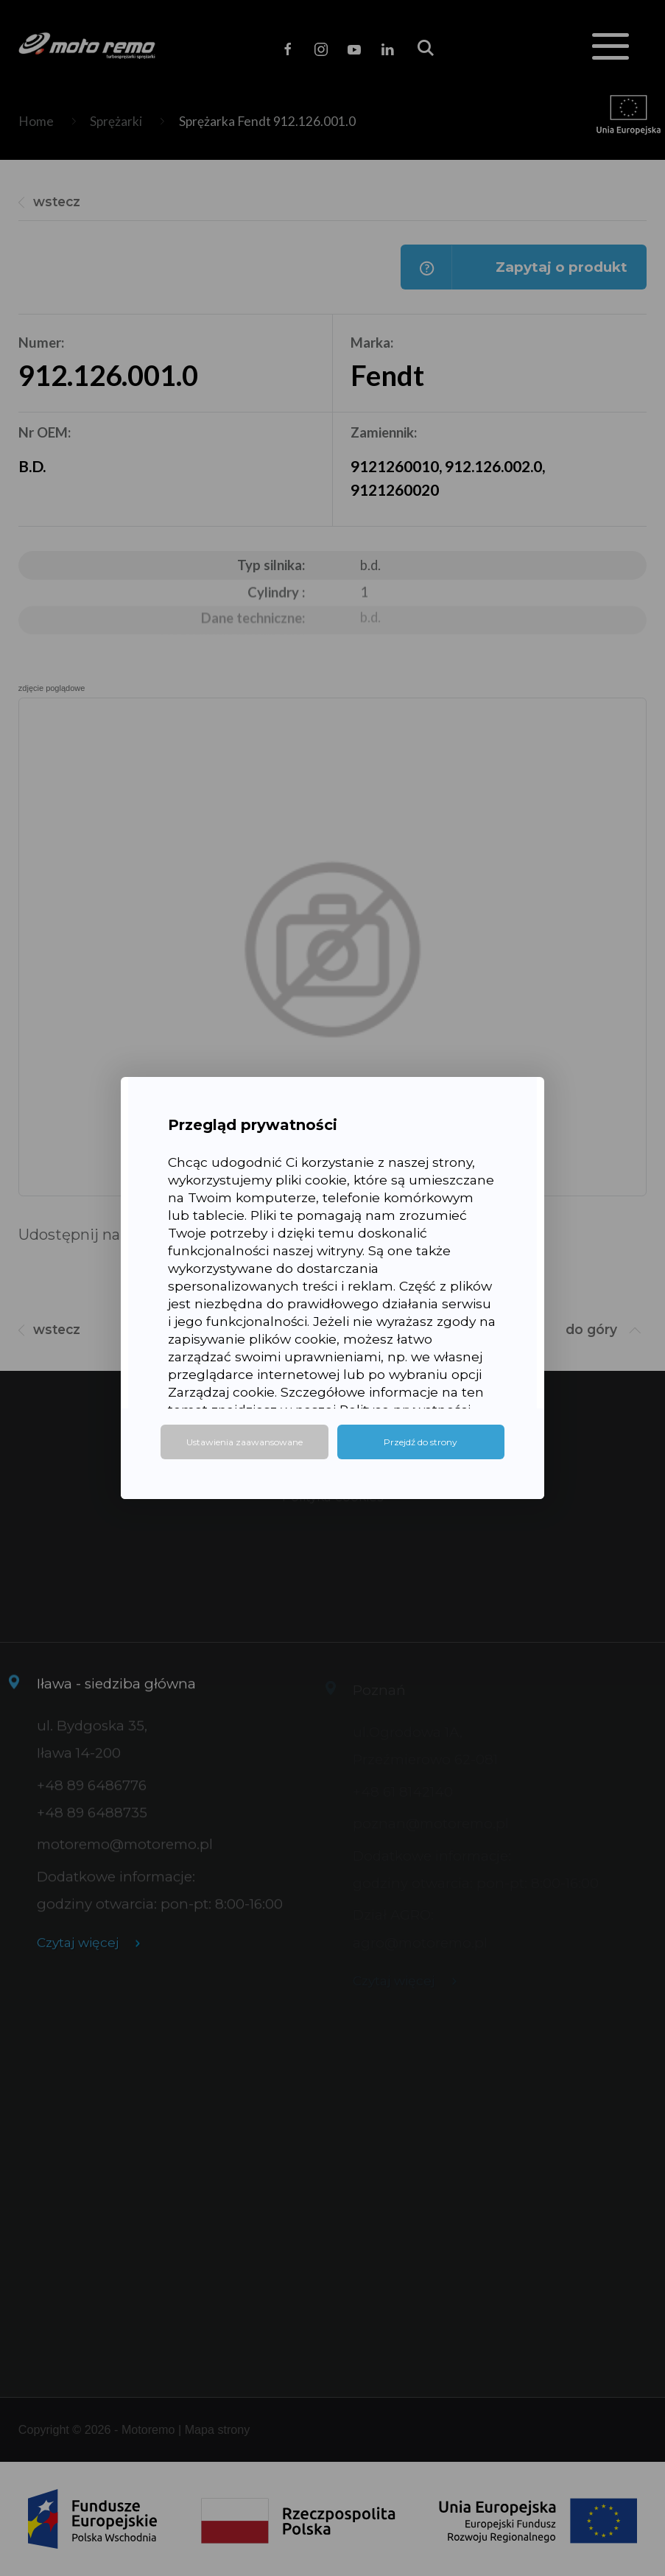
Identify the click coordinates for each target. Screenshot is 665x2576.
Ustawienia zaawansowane (244, 1441)
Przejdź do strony (420, 1441)
